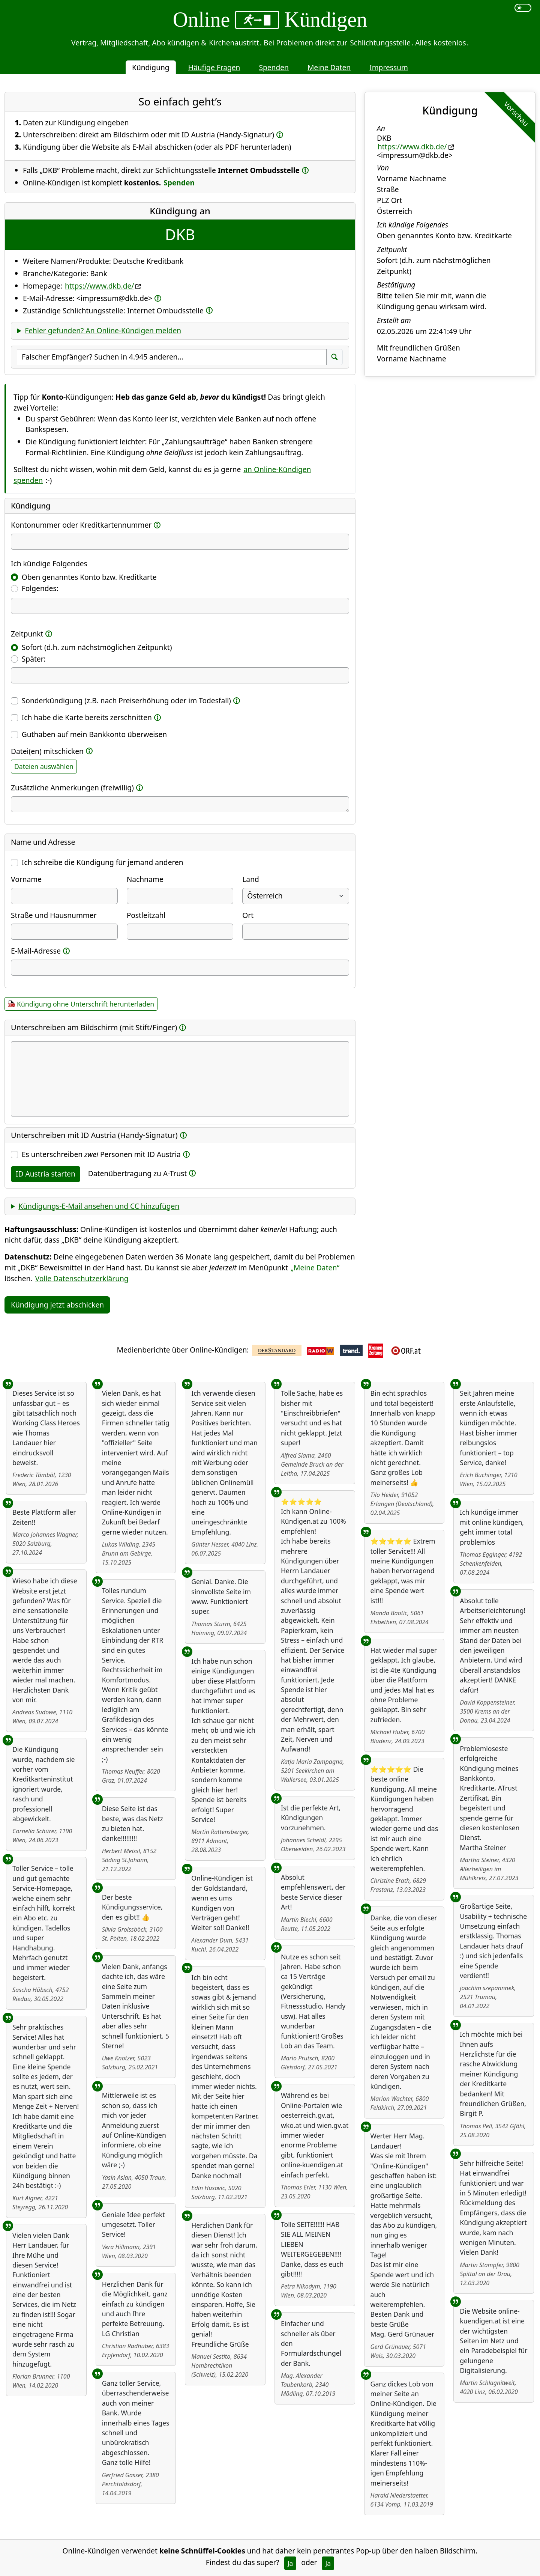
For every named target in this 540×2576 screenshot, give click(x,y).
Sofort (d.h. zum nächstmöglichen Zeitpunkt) (97, 647)
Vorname (26, 879)
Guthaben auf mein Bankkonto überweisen (94, 734)
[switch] (522, 8)
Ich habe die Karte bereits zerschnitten (87, 717)
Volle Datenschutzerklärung (82, 1278)
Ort (248, 915)
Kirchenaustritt (234, 43)
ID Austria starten (45, 1174)
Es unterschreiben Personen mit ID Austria (101, 1154)
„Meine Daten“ (315, 1267)
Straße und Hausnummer (54, 915)
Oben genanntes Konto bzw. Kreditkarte (89, 577)
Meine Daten (329, 67)
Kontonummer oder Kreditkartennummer (81, 525)
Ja (290, 2563)
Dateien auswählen (44, 766)
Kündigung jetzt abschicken (57, 1305)
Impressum (388, 67)
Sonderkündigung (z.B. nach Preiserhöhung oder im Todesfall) (126, 700)
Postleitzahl (146, 915)
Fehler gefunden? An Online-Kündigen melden (103, 330)
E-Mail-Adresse (36, 951)
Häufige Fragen (214, 67)
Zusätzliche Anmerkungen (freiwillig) (72, 787)
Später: (34, 659)
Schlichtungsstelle (380, 43)
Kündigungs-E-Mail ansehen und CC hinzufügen (98, 1206)
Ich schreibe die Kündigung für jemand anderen (102, 862)
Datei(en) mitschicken (47, 751)
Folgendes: (40, 588)
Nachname (145, 879)
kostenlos (450, 43)
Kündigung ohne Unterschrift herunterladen (85, 1003)
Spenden (274, 67)
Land (250, 879)
